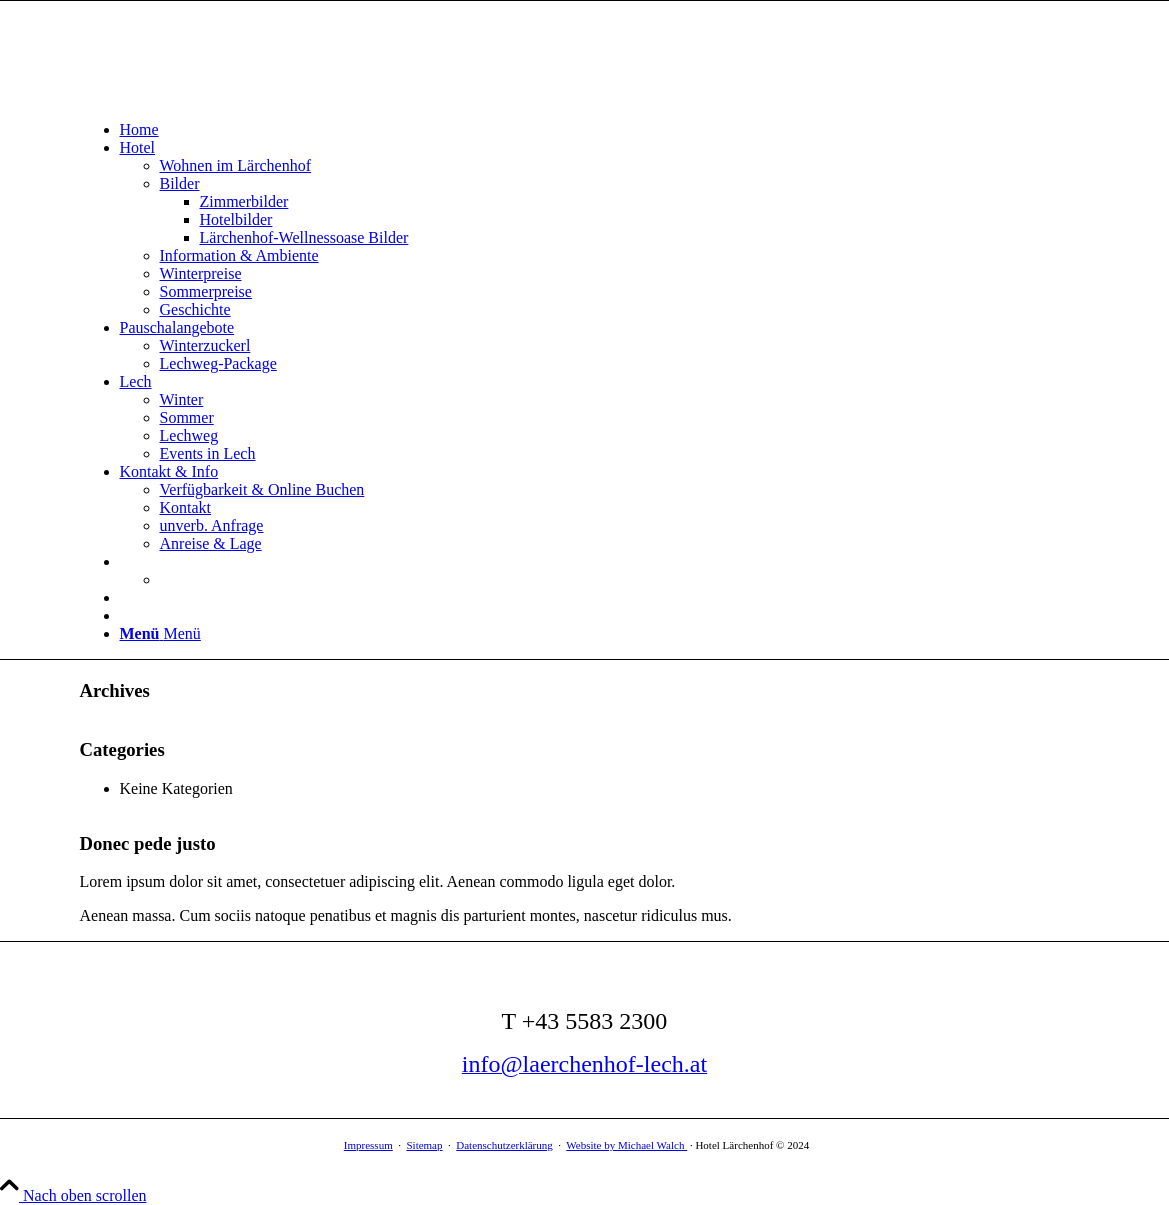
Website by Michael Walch (626, 1145)
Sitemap (424, 1145)
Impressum (368, 1145)
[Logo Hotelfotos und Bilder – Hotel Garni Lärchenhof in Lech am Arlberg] (230, 95)
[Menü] (160, 633)
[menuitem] (605, 130)
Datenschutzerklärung (504, 1145)
